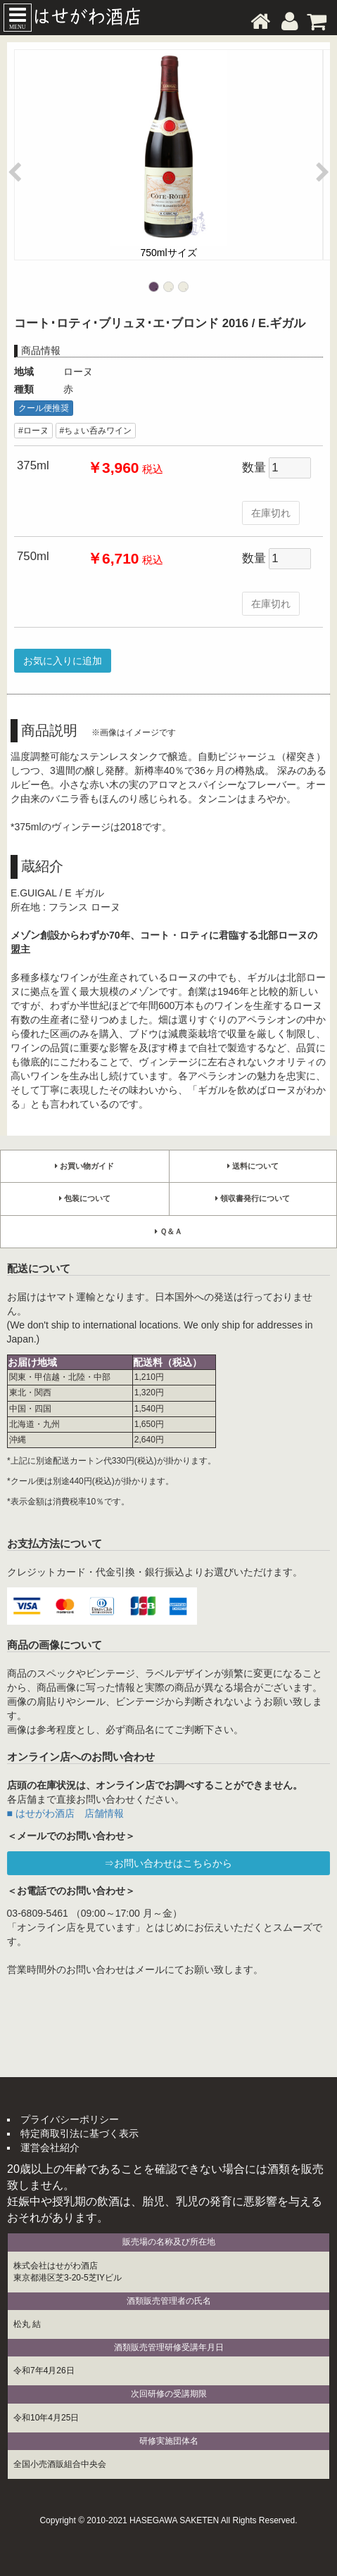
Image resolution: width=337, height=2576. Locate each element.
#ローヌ (33, 431)
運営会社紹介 (50, 2147)
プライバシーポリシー (69, 2119)
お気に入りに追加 (62, 660)
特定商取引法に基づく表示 (79, 2133)
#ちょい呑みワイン (96, 431)
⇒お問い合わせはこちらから (168, 1863)
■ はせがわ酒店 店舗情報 (65, 1813)
